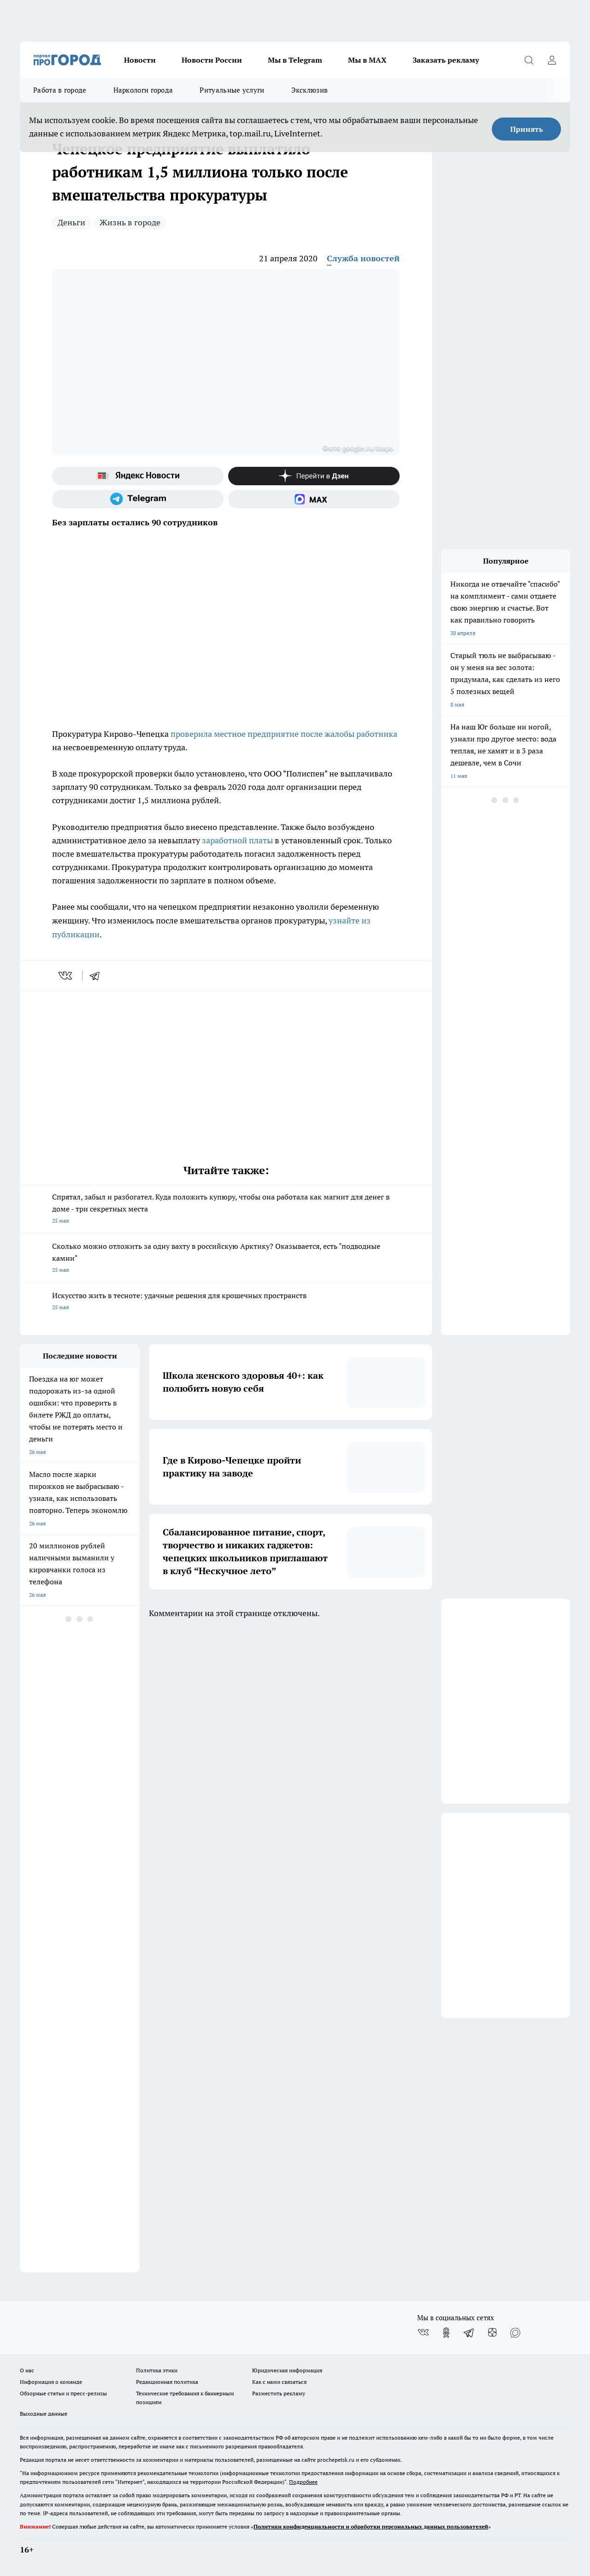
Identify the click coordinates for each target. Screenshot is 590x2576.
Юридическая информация (287, 2370)
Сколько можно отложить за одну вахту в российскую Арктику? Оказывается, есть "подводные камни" (226, 1258)
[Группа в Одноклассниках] (446, 2332)
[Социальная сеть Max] (314, 499)
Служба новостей (363, 258)
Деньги (71, 222)
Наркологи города (143, 90)
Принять (526, 129)
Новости (140, 60)
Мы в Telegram (295, 60)
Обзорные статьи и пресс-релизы (63, 2393)
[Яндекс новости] (138, 476)
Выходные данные (43, 2413)
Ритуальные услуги (232, 90)
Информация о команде (51, 2381)
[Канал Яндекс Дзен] (314, 476)
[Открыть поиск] (528, 60)
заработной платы (237, 840)
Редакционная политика (167, 2381)
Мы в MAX (367, 60)
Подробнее (303, 2481)
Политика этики (156, 2370)
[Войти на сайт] (552, 60)
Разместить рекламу (278, 2393)
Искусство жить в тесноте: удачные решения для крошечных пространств (226, 1302)
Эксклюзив (309, 90)
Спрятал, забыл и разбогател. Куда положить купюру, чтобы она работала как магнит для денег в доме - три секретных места (226, 1209)
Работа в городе (60, 90)
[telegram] (97, 975)
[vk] (66, 975)
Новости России (212, 60)
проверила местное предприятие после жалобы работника (284, 734)
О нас (27, 2370)
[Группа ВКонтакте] (423, 2332)
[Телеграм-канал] (138, 499)
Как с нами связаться (279, 2381)
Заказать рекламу (446, 60)
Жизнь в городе (130, 222)
